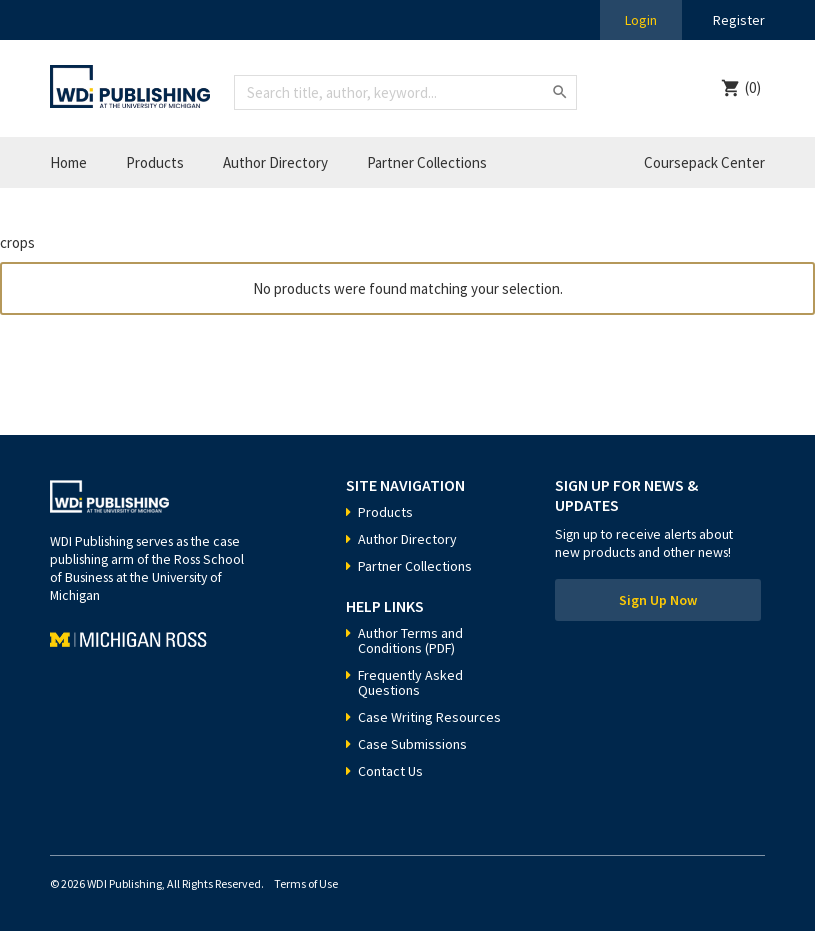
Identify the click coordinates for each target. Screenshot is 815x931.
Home (68, 162)
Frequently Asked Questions (410, 682)
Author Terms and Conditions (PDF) (410, 640)
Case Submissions (412, 744)
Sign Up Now (658, 600)
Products (155, 162)
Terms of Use (306, 883)
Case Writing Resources (429, 717)
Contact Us (390, 771)
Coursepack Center (704, 162)
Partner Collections (427, 162)
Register (739, 20)
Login (641, 20)
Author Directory (275, 162)
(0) (753, 87)
